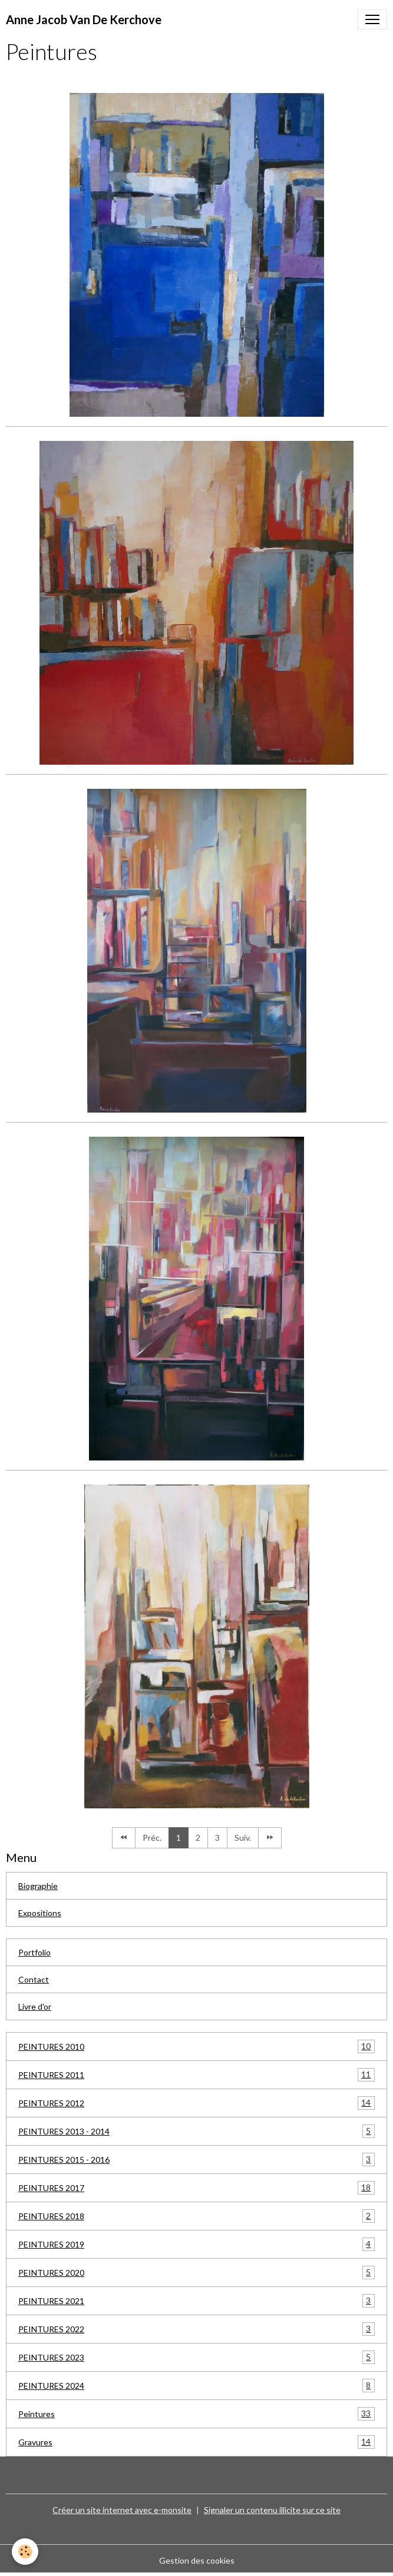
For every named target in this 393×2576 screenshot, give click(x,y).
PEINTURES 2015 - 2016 (196, 2159)
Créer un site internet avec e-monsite (121, 2510)
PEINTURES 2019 (196, 2244)
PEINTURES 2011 (196, 2075)
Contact (33, 1979)
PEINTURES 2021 (196, 2301)
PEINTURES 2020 (196, 2272)
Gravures (196, 2442)
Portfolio (34, 1952)
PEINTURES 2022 (196, 2329)
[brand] (83, 19)
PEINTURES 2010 (196, 2046)
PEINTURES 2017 (196, 2188)
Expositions (39, 1913)
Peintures (196, 2414)
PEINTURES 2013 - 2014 (196, 2131)
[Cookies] (25, 2551)
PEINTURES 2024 (196, 2385)
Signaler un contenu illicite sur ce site (272, 2510)
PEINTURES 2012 (196, 2103)
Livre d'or (34, 2006)
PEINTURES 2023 (196, 2357)
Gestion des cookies (197, 2560)
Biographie (38, 1886)
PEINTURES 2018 (196, 2216)
